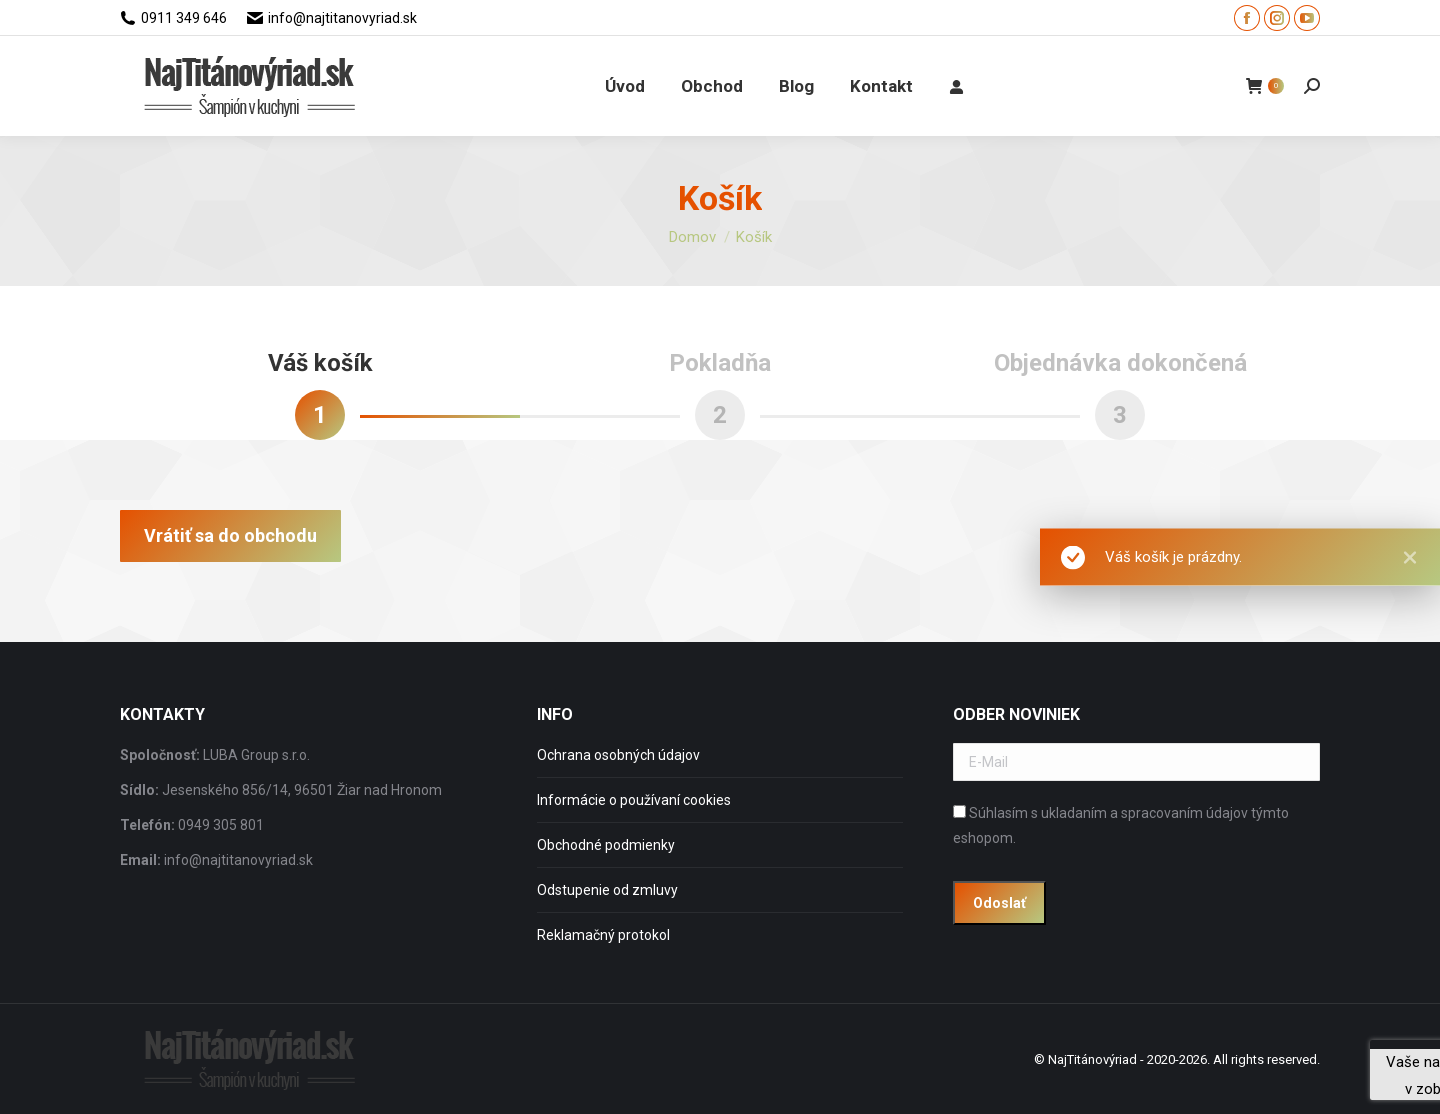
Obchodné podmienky (606, 845)
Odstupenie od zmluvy (607, 890)
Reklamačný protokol (603, 935)
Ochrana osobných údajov (618, 755)
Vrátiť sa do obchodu (230, 535)
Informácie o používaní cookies (634, 800)
